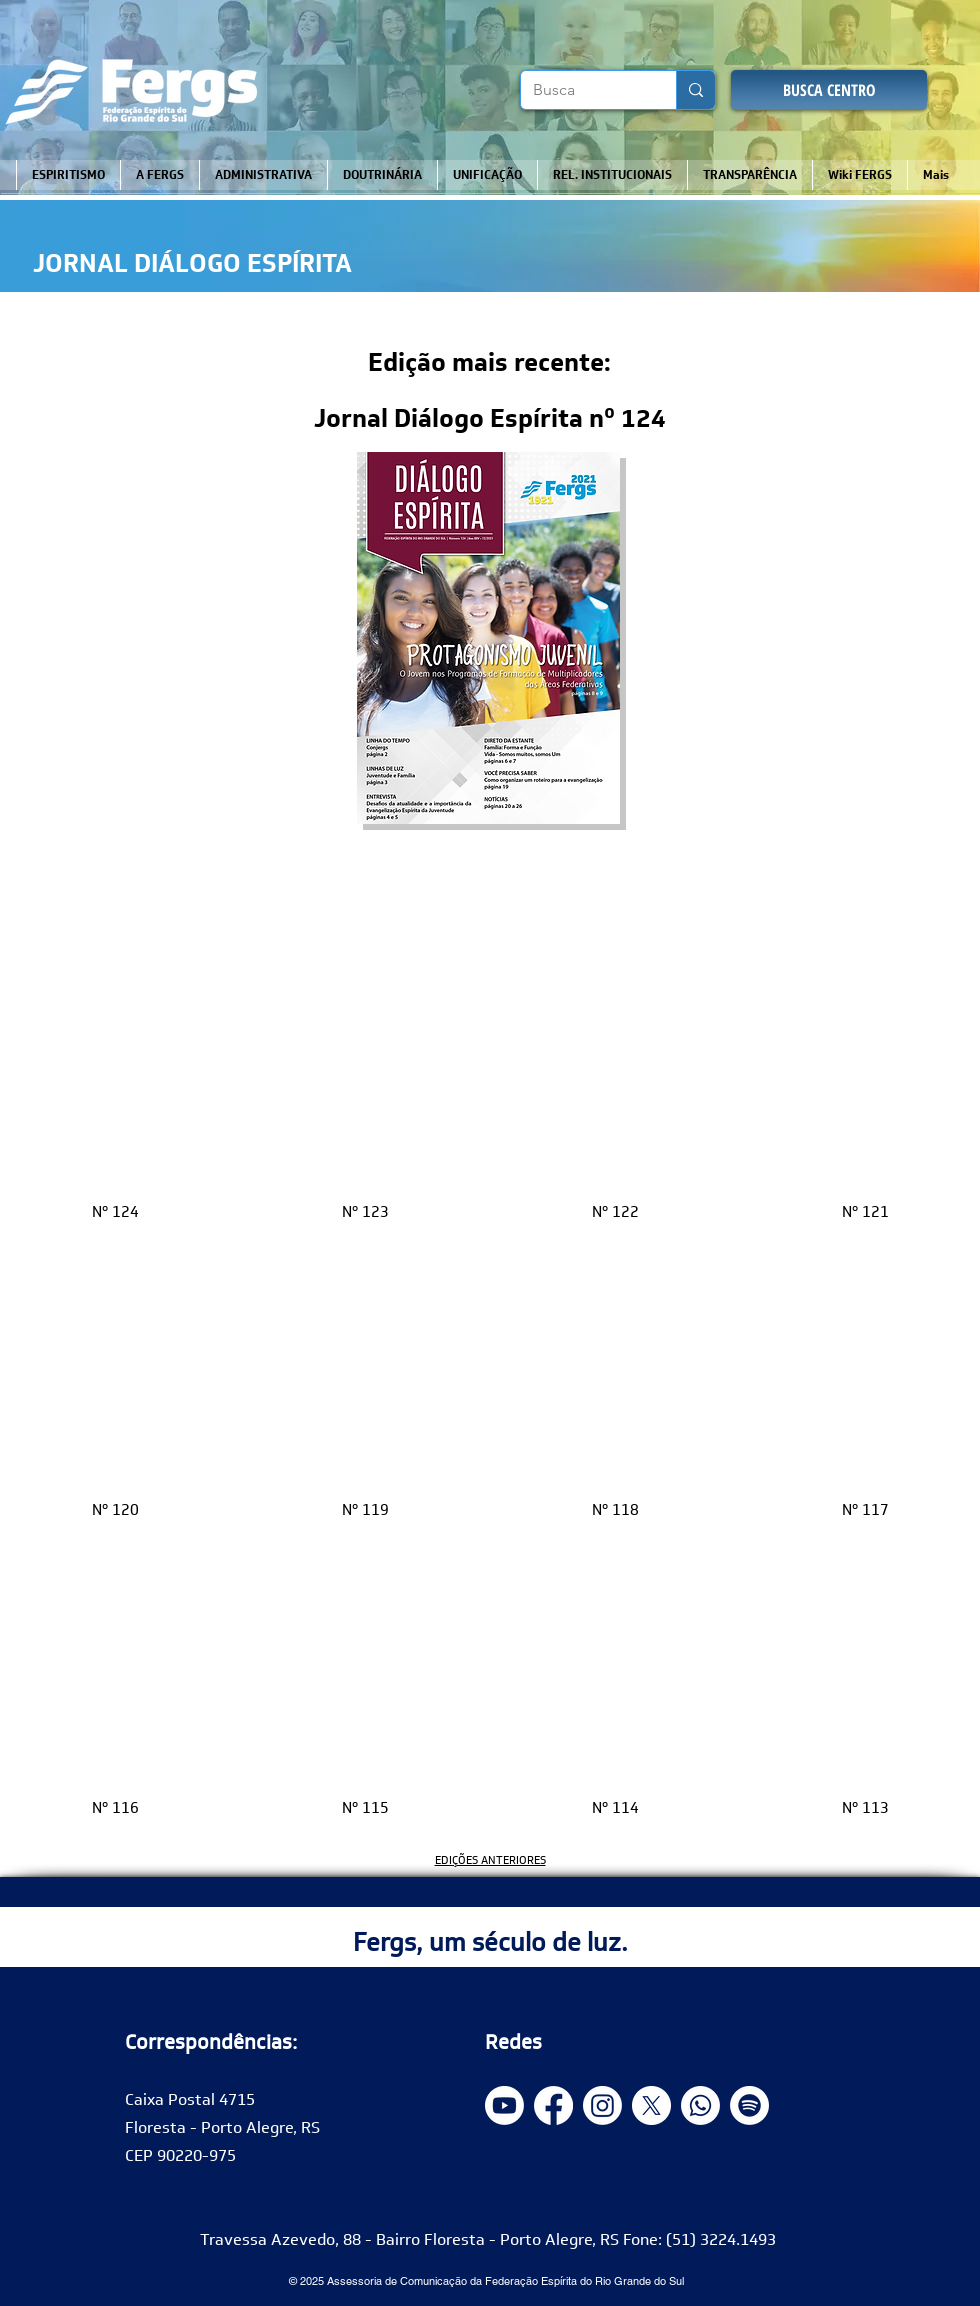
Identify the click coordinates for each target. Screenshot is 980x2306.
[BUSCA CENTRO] (829, 90)
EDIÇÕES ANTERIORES (490, 1860)
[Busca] (583, 90)
